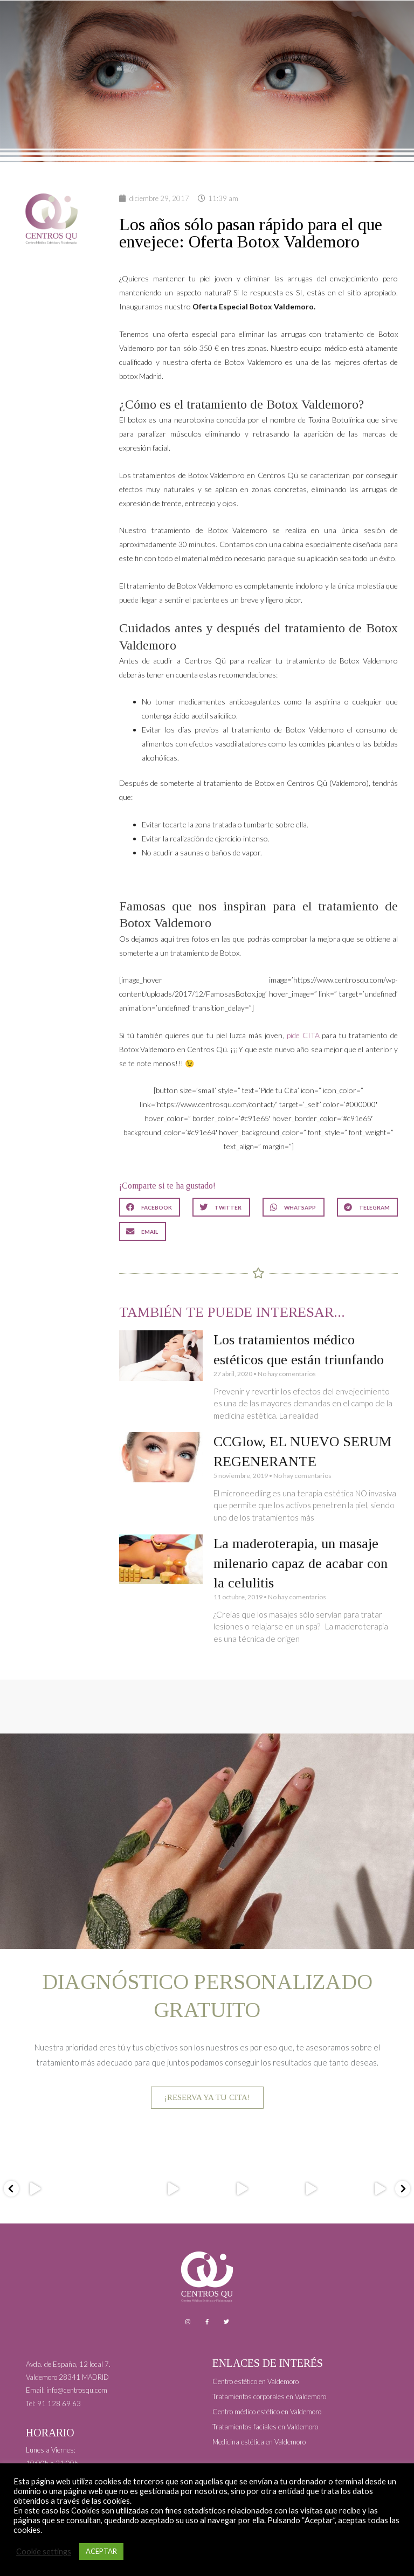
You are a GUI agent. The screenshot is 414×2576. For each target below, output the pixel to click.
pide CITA (303, 1035)
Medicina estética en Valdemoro (259, 2441)
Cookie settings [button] (43, 2551)
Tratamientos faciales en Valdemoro (265, 2426)
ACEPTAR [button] (101, 2551)
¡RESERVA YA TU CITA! (207, 2097)
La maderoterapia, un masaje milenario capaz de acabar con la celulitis (300, 1563)
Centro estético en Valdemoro (255, 2381)
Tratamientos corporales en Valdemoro (269, 2396)
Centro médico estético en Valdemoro (266, 2411)
